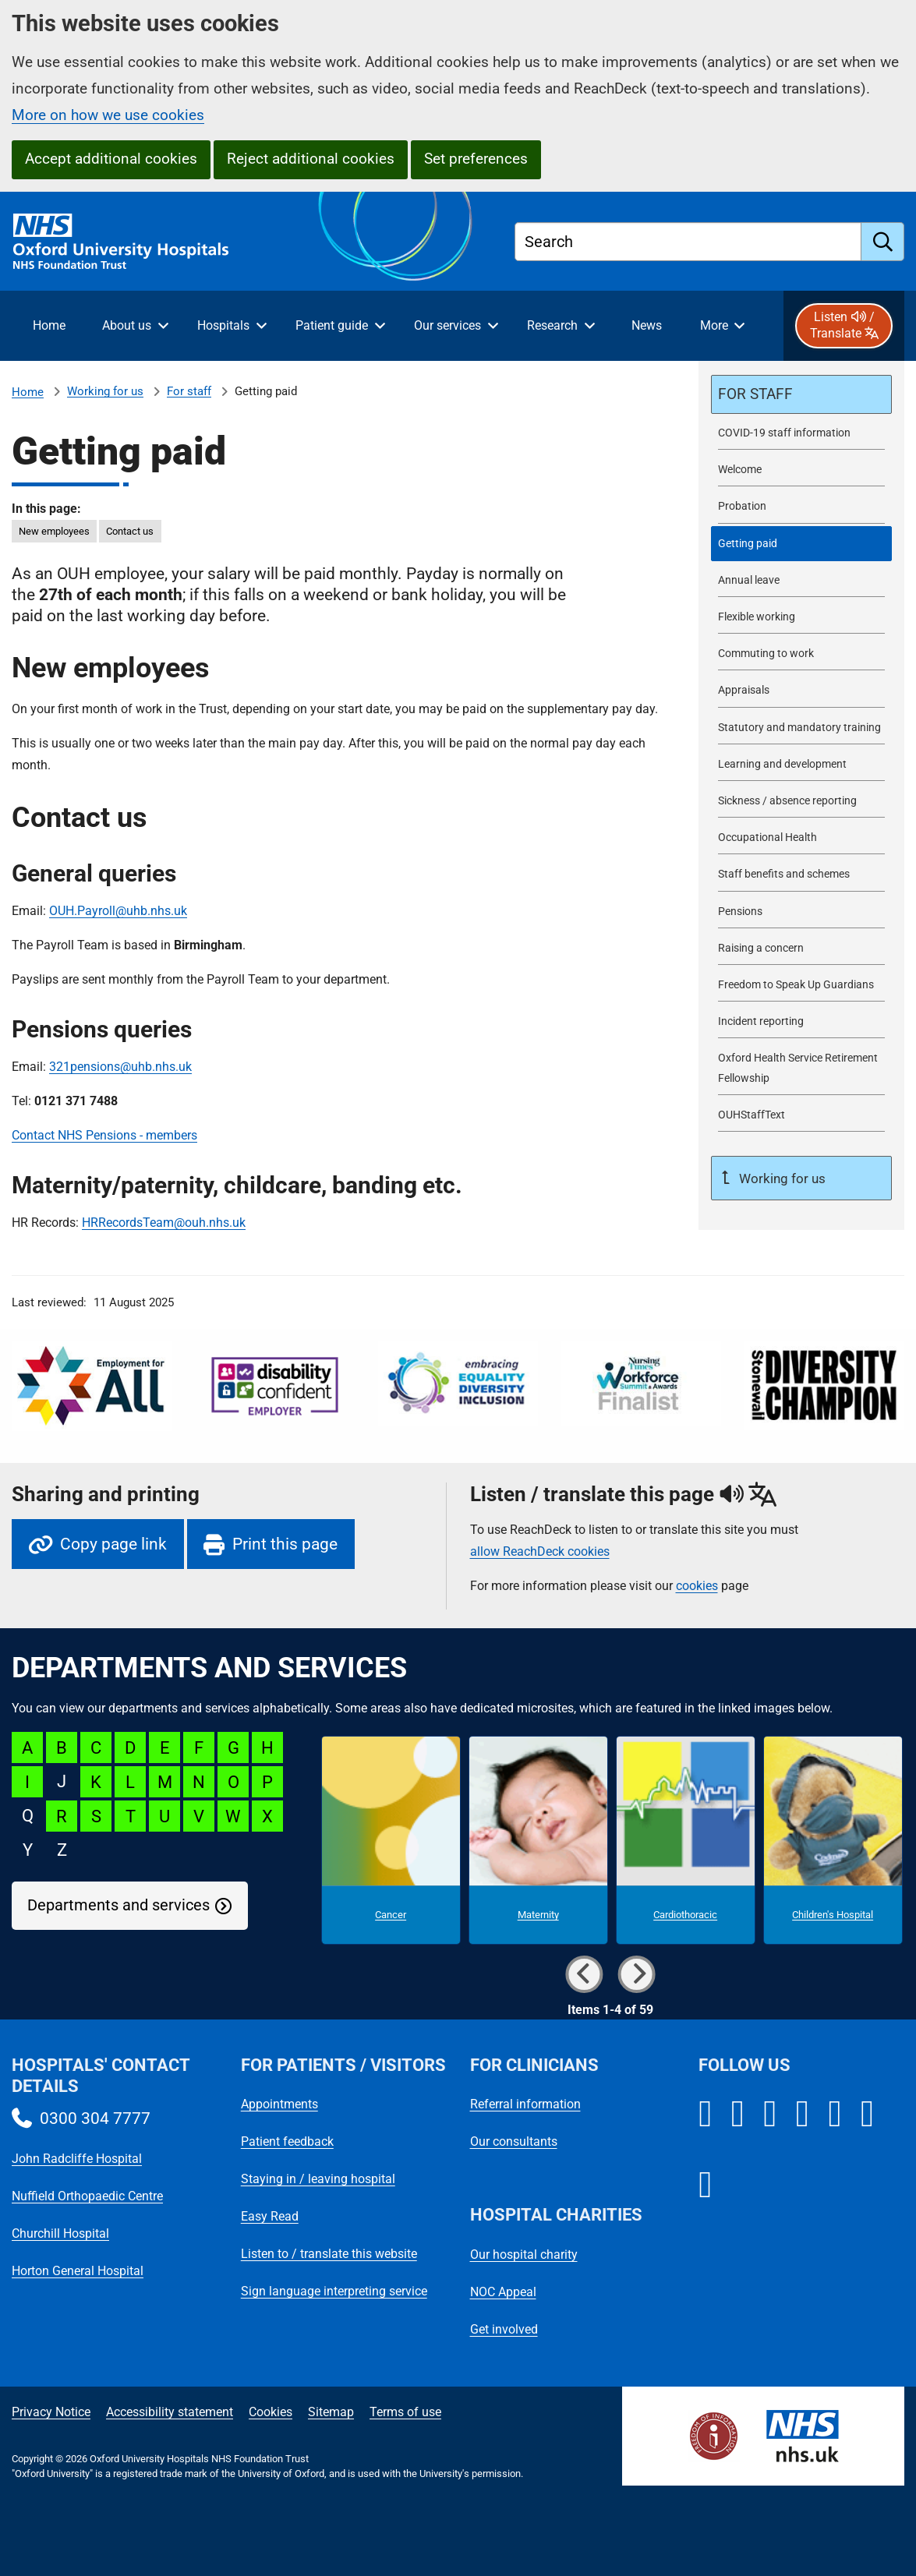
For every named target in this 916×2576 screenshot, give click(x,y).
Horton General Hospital (77, 2270)
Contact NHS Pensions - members (104, 1135)
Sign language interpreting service (334, 2291)
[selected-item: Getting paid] (801, 543)
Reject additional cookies (310, 159)
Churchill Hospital (60, 2233)
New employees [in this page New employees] (54, 531)
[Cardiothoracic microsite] (685, 1840)
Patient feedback (287, 2141)
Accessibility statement (169, 2412)
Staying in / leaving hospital (318, 2178)
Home (28, 392)
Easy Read (270, 2216)
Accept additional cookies (111, 159)
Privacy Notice (51, 2412)
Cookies (270, 2412)
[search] (882, 241)
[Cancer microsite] (391, 1840)
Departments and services (118, 1905)
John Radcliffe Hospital (77, 2158)
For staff (189, 391)
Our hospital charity (524, 2254)
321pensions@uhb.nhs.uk (120, 1066)
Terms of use (405, 2412)
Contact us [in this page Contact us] (130, 531)
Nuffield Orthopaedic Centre (87, 2196)
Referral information (525, 2104)
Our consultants (513, 2141)
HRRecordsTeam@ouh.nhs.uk (164, 1222)
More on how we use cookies (108, 115)
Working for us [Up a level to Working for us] (781, 1178)
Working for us (105, 391)
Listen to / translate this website (329, 2253)
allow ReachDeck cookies (540, 1552)
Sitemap (331, 2412)
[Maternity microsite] (538, 1840)
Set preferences (476, 159)
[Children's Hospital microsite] (833, 1840)
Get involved (504, 2329)
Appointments (279, 2104)
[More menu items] (721, 326)
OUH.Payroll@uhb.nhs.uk (118, 910)
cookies (697, 1585)
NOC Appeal (503, 2291)
